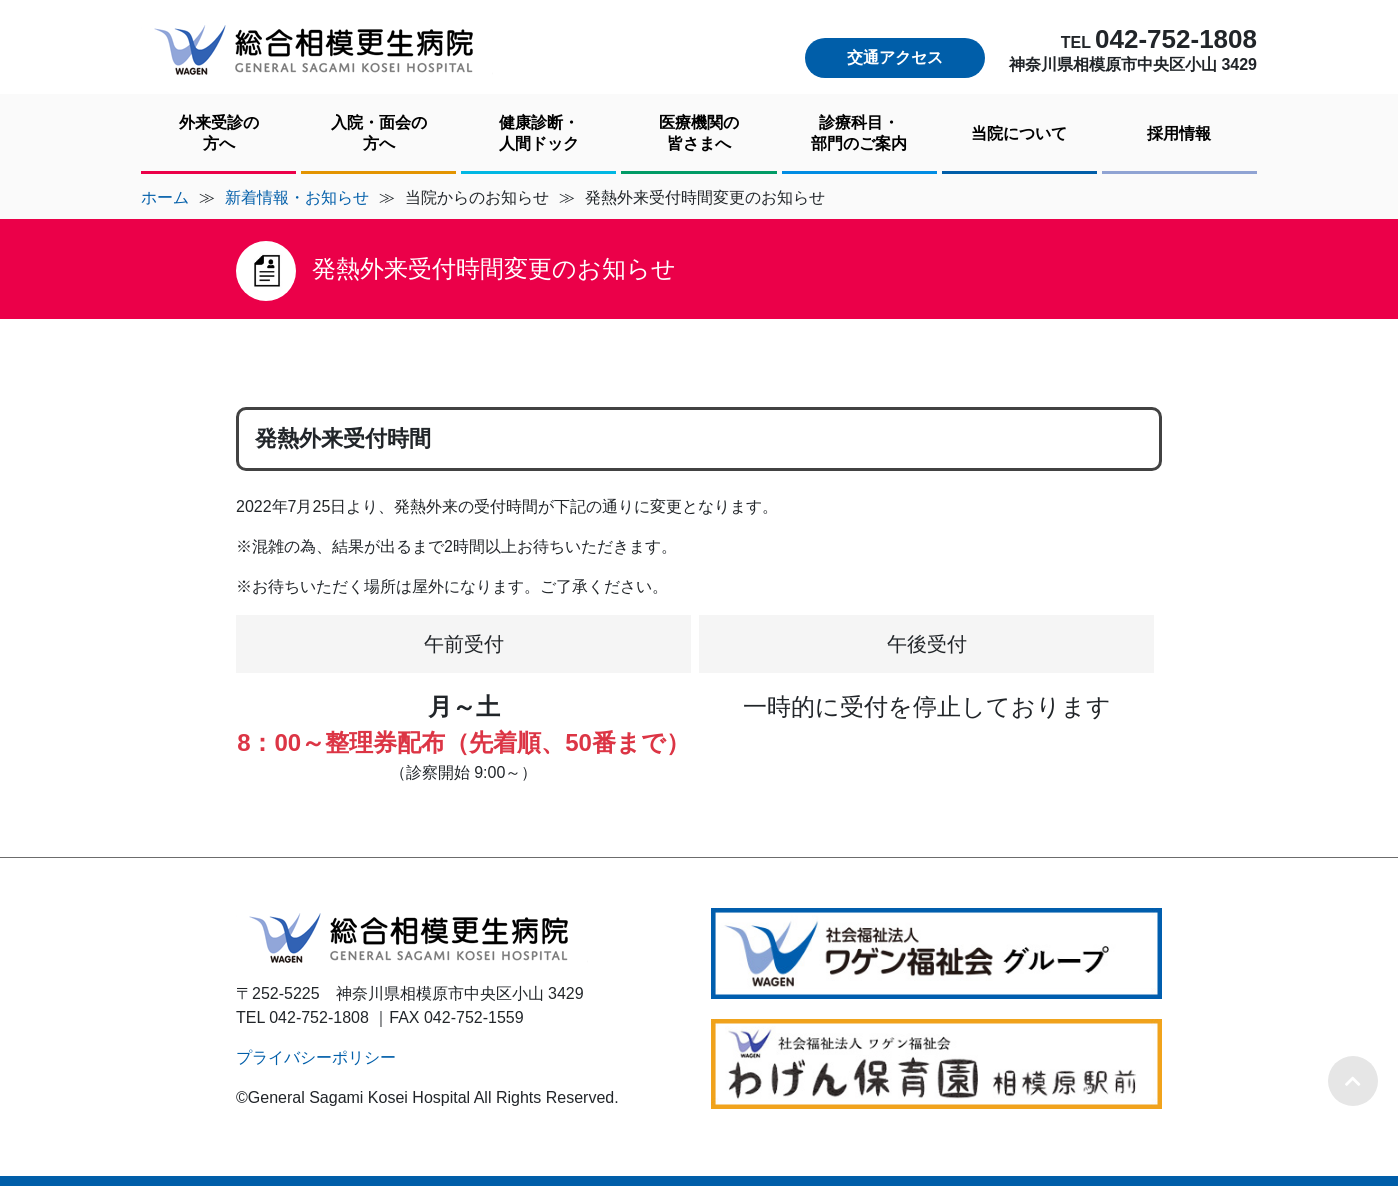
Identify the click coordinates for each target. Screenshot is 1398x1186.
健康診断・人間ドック (539, 133)
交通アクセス (895, 57)
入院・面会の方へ (379, 133)
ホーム (165, 197)
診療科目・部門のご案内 (859, 133)
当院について (1019, 133)
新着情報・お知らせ (297, 197)
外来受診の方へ (219, 133)
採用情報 (1179, 133)
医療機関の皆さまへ (699, 133)
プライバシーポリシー (316, 1057)
